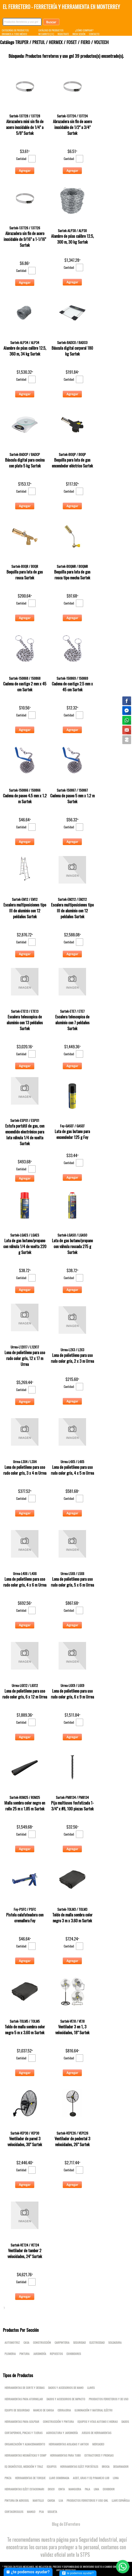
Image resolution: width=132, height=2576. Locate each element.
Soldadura (115, 2342)
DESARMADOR (121, 2466)
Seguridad (79, 2342)
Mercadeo (98, 2444)
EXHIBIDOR (109, 2489)
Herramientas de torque (30, 2478)
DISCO (51, 2489)
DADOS (125, 2421)
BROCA (105, 2466)
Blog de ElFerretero (66, 2524)
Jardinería (39, 2353)
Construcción (42, 2342)
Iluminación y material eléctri (93, 2410)
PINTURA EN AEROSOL (17, 2500)
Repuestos (56, 2353)
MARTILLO (38, 2500)
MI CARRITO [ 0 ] (46, 34)
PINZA (8, 2478)
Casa (26, 2342)
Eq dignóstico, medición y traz (24, 2466)
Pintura (24, 2353)
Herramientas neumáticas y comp (25, 2455)
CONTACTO (94, 34)
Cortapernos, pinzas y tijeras (23, 2433)
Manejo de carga (43, 2410)
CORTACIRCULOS (14, 2511)
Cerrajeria (64, 2410)
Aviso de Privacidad (66, 2570)
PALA (87, 2489)
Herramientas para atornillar (24, 2399)
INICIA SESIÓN (78, 34)
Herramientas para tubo (65, 2455)
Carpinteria (62, 2342)
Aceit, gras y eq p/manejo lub (91, 2478)
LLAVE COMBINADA (59, 2478)
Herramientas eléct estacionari (24, 2489)
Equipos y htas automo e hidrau (97, 2421)
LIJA (61, 2500)
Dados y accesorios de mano (65, 2387)
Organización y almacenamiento (25, 2444)
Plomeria (10, 2353)
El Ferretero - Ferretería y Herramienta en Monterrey (61, 6)
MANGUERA (74, 2489)
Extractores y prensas (99, 2455)
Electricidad (97, 2342)
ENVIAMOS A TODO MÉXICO (14, 34)
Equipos (51, 2466)
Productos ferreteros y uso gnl (87, 2500)
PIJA (41, 2511)
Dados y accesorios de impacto (66, 2399)
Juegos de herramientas (96, 2433)
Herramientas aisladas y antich (69, 2444)
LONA (116, 2478)
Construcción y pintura (58, 2421)
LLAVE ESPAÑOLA (121, 2500)
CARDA (51, 2500)
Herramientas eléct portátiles (79, 2466)
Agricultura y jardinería (62, 2433)
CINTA (61, 2489)
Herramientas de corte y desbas (24, 2387)
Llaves (91, 2387)
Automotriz (12, 2342)
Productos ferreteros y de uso (108, 2399)
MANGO (31, 2511)
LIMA (96, 2489)
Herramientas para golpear (22, 2421)
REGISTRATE (63, 34)
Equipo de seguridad (17, 2410)
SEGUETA (52, 2511)
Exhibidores (73, 2353)
